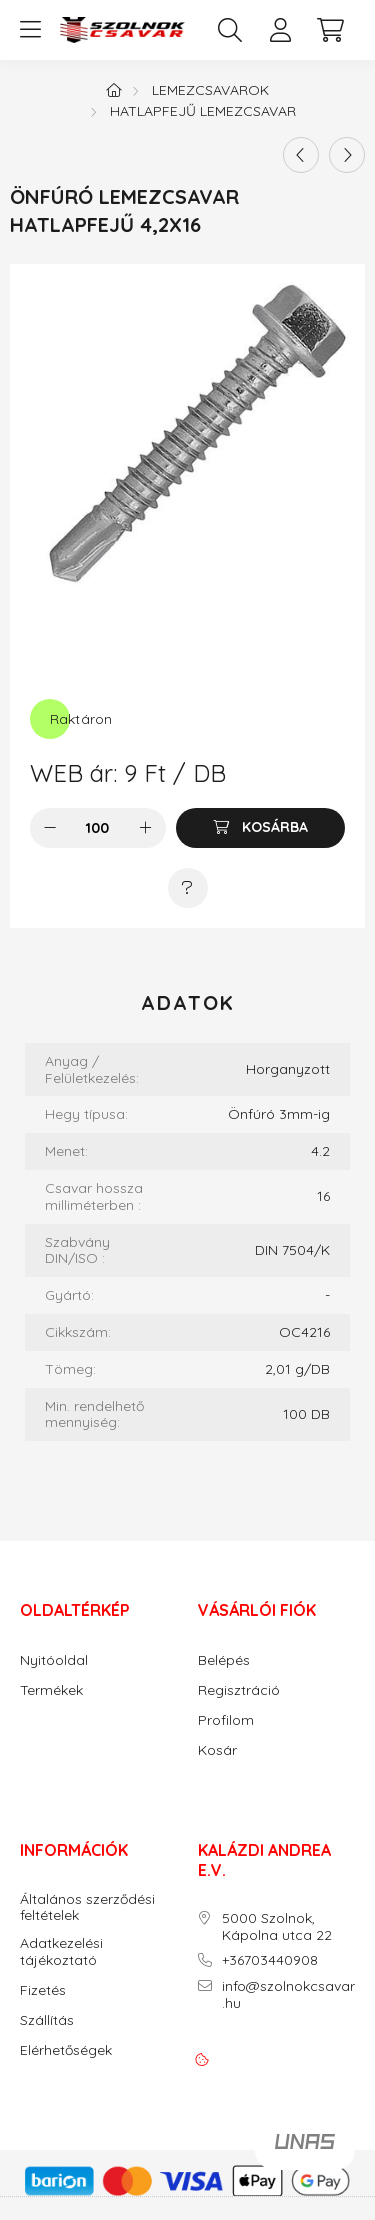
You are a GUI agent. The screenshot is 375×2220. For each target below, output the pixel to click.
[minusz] (50, 828)
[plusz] (146, 828)
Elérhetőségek (66, 2050)
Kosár (217, 1750)
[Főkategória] (114, 90)
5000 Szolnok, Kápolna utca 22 (277, 1927)
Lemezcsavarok (210, 90)
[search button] (230, 30)
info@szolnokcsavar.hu (288, 1995)
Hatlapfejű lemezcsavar (203, 111)
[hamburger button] (30, 30)
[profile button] (280, 30)
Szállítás (47, 2020)
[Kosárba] (260, 828)
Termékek (51, 1690)
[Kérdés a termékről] (188, 888)
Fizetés (43, 1990)
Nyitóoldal (54, 1660)
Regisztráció (239, 1690)
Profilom (226, 1720)
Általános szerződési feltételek (87, 1908)
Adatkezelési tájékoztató (61, 1952)
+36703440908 (270, 1960)
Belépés (224, 1660)
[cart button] (330, 30)
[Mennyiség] (97, 828)
